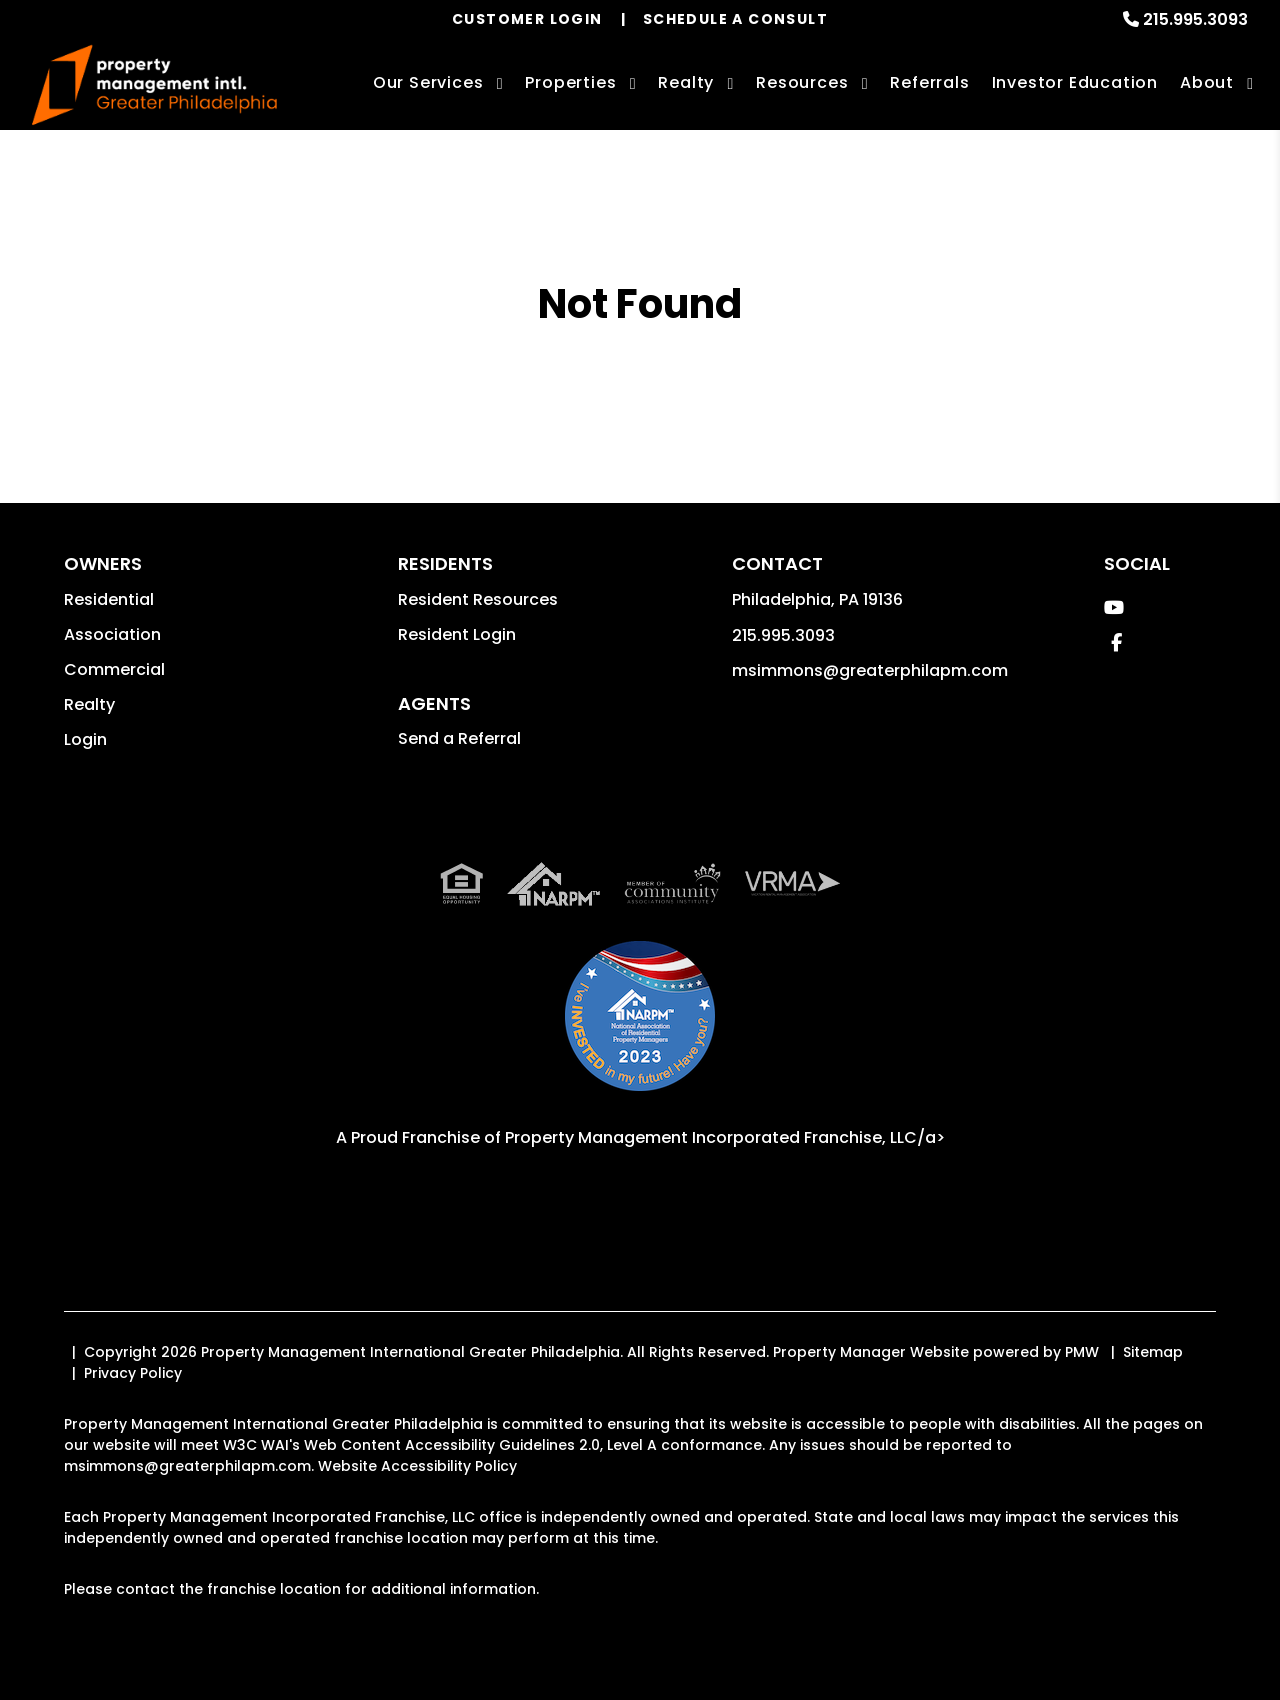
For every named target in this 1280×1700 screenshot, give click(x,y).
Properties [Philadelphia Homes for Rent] (570, 82)
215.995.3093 (1195, 19)
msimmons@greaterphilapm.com (870, 670)
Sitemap (1153, 1352)
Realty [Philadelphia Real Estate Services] (686, 82)
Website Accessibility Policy (417, 1466)
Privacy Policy (133, 1373)
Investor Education (1075, 82)
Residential (109, 599)
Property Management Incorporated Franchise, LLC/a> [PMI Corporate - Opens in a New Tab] (725, 1137)
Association (112, 634)
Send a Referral (459, 738)
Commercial (114, 669)
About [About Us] (1207, 82)
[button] (1114, 607)
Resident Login (457, 634)
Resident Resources (478, 599)
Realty (89, 704)
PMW (1082, 1352)
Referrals (929, 82)
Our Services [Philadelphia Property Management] (428, 82)
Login (85, 739)
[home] (154, 85)
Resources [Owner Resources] (802, 82)
